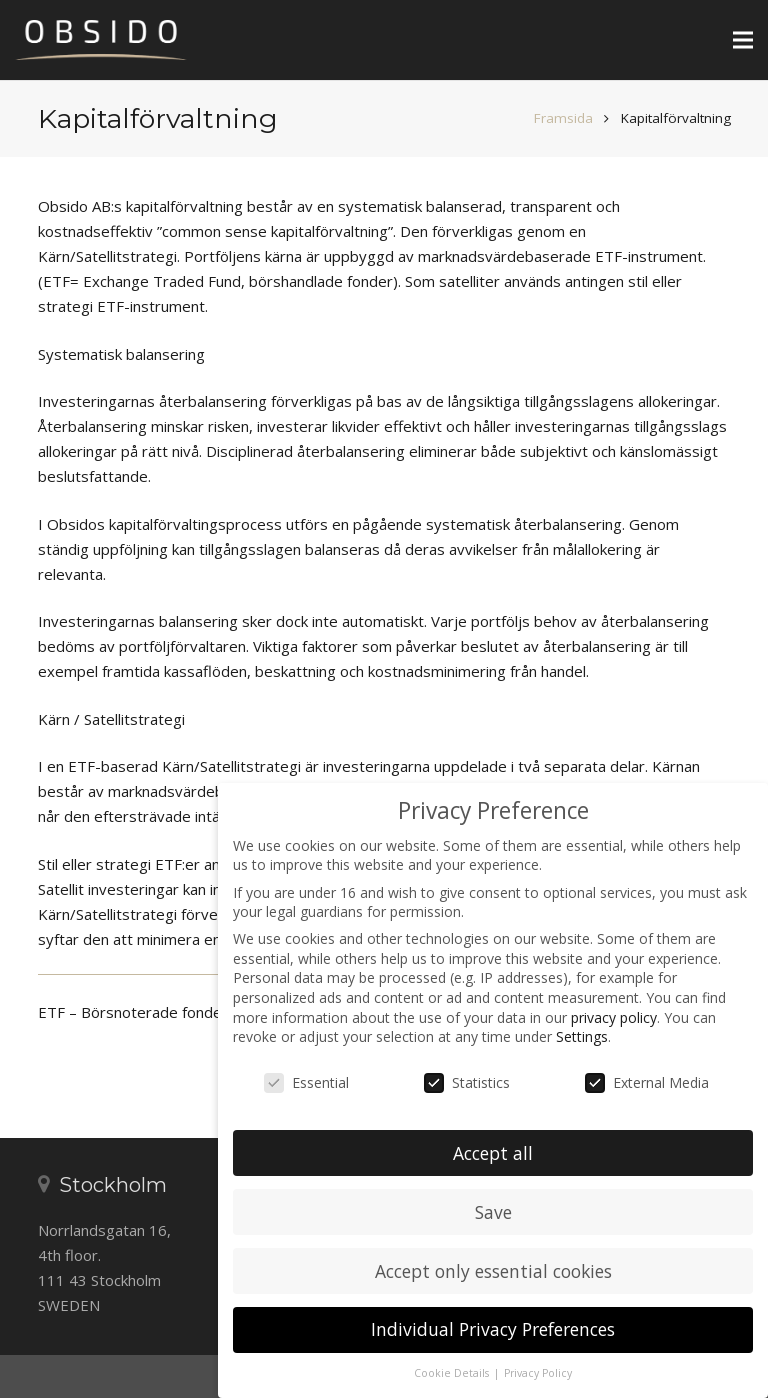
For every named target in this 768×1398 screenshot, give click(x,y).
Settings (582, 1036)
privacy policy (614, 1017)
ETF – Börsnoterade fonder (133, 1012)
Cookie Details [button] (453, 1373)
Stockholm (113, 1185)
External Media (647, 1082)
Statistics (467, 1082)
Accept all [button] (493, 1153)
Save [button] (493, 1212)
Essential (306, 1082)
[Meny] (743, 40)
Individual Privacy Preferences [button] (493, 1329)
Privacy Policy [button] (538, 1373)
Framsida (563, 118)
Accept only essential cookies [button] (493, 1271)
